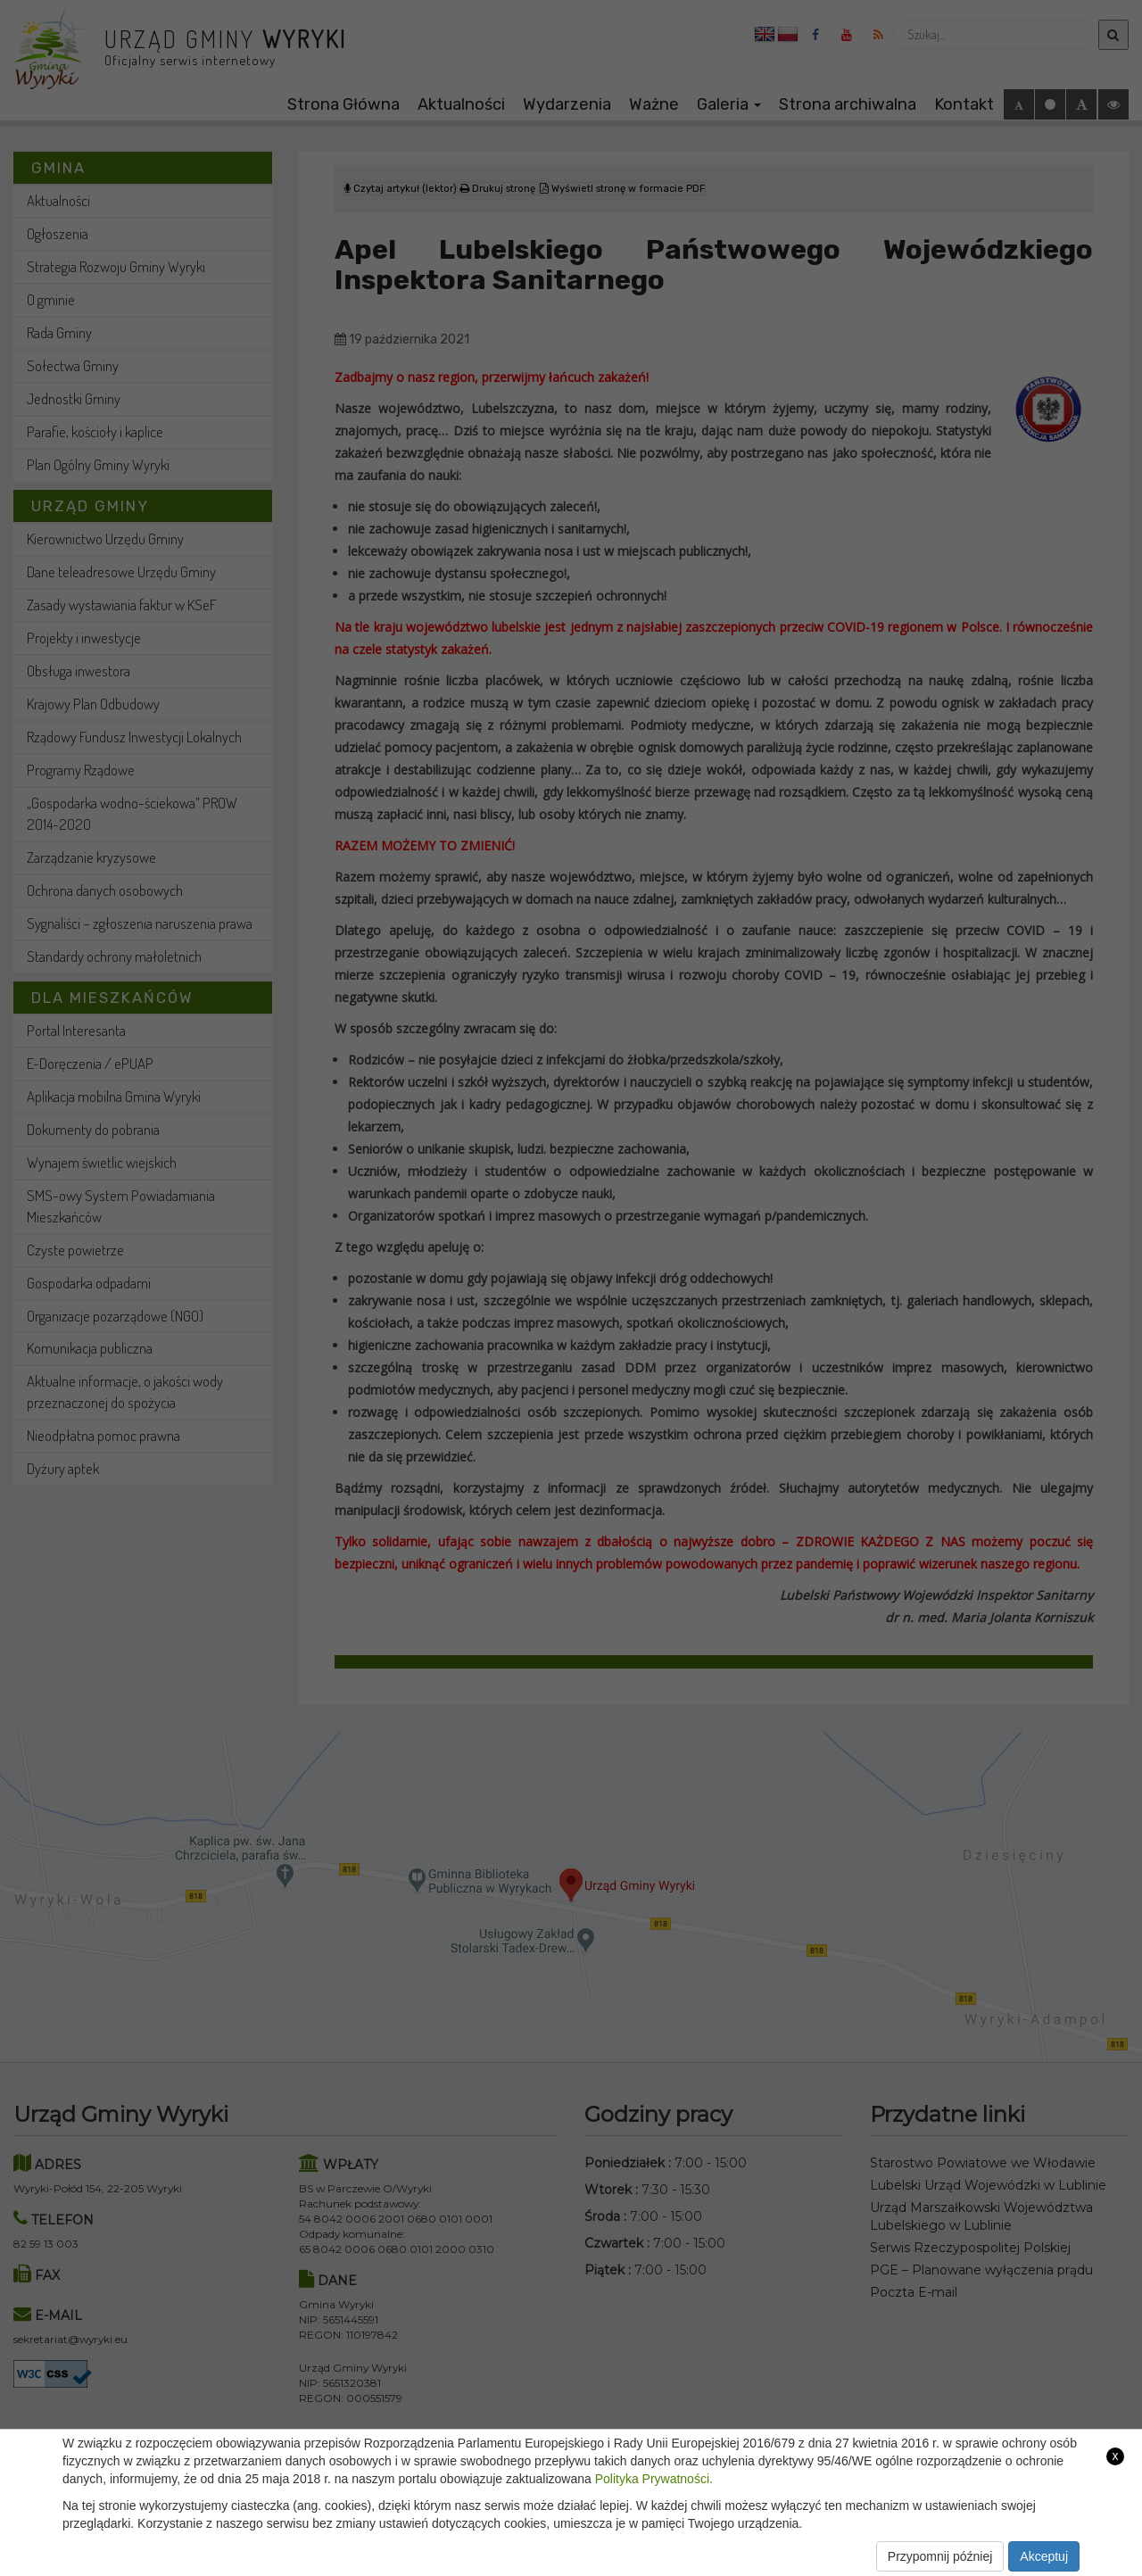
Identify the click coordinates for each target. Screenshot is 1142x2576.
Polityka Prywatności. (654, 2479)
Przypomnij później (940, 2556)
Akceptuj (1044, 2556)
